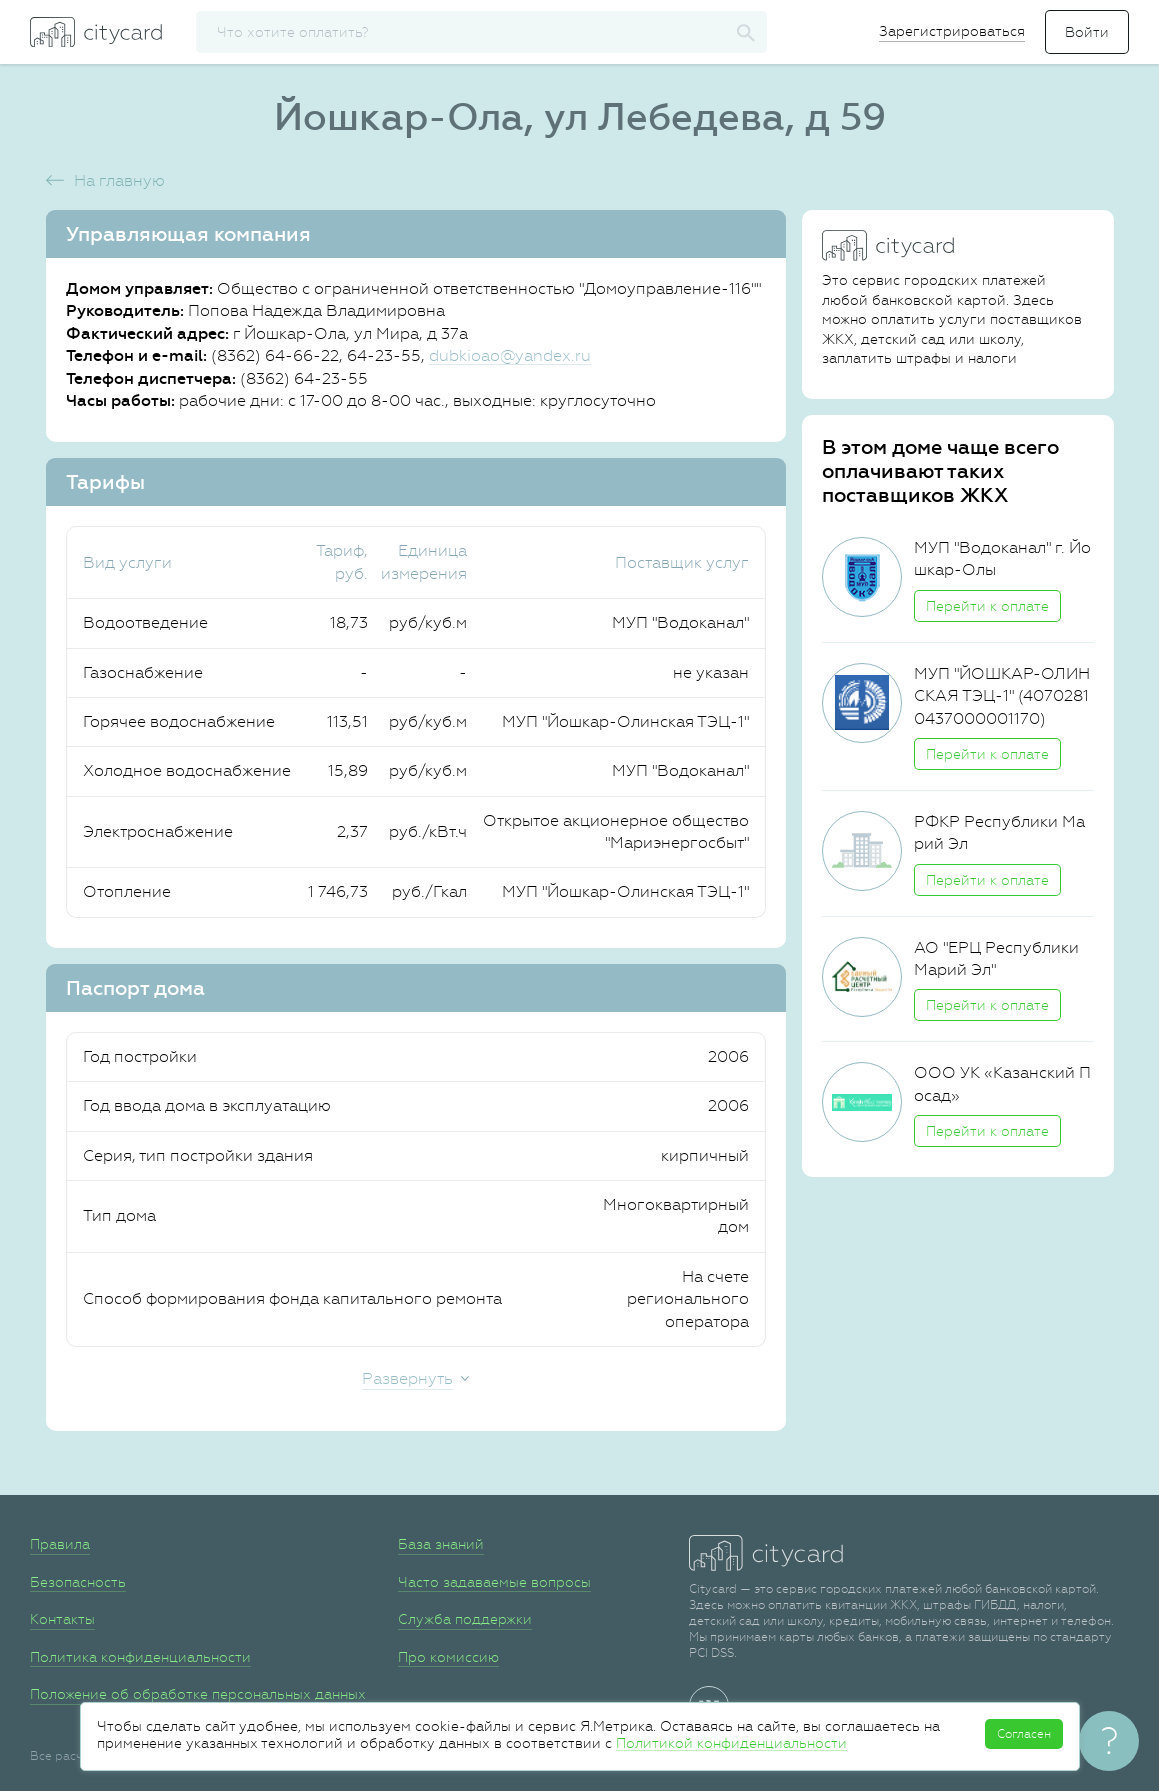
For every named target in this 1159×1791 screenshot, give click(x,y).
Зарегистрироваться (952, 31)
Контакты (62, 1619)
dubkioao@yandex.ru (510, 355)
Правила (60, 1544)
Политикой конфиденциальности (731, 1743)
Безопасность (78, 1582)
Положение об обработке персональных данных (198, 1694)
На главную (119, 180)
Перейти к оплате (987, 606)
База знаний (441, 1544)
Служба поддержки (465, 1619)
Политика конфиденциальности (140, 1657)
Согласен (1024, 1734)
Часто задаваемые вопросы (494, 1582)
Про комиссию (448, 1657)
